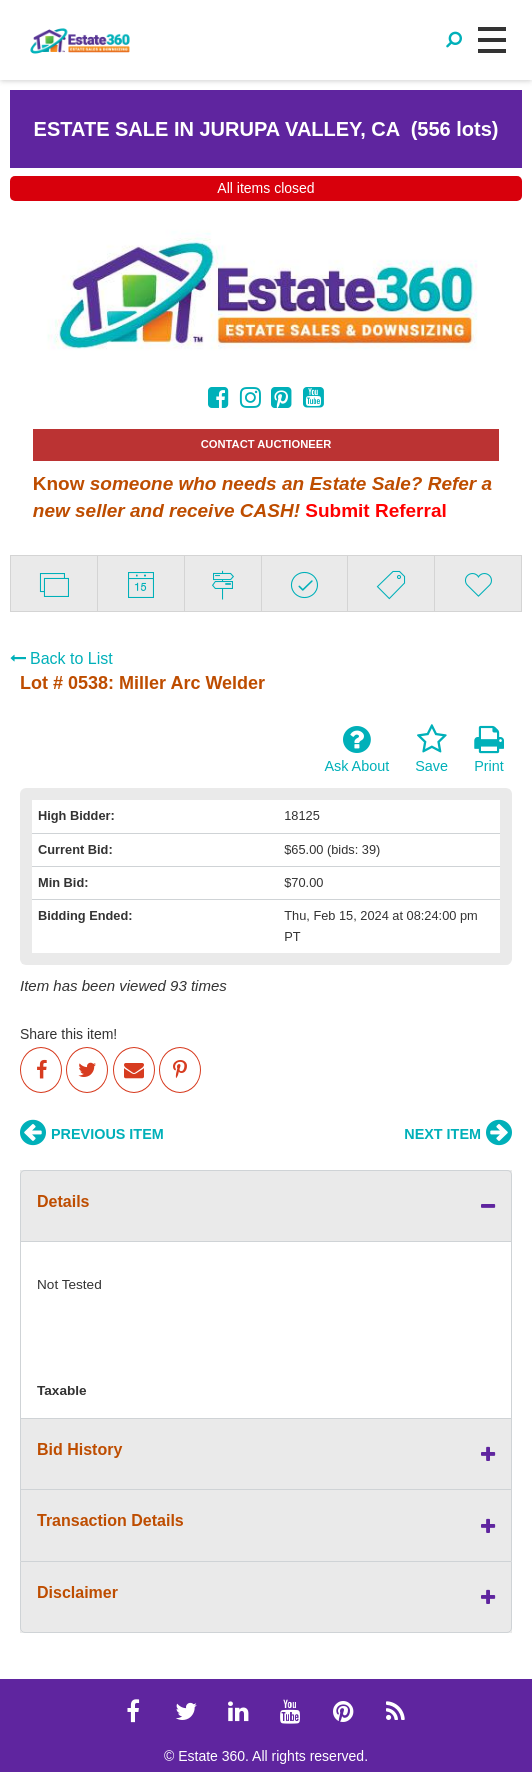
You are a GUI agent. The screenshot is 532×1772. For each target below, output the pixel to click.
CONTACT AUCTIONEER (266, 444)
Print (489, 749)
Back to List (61, 658)
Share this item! (68, 1034)
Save (431, 749)
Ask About (356, 749)
